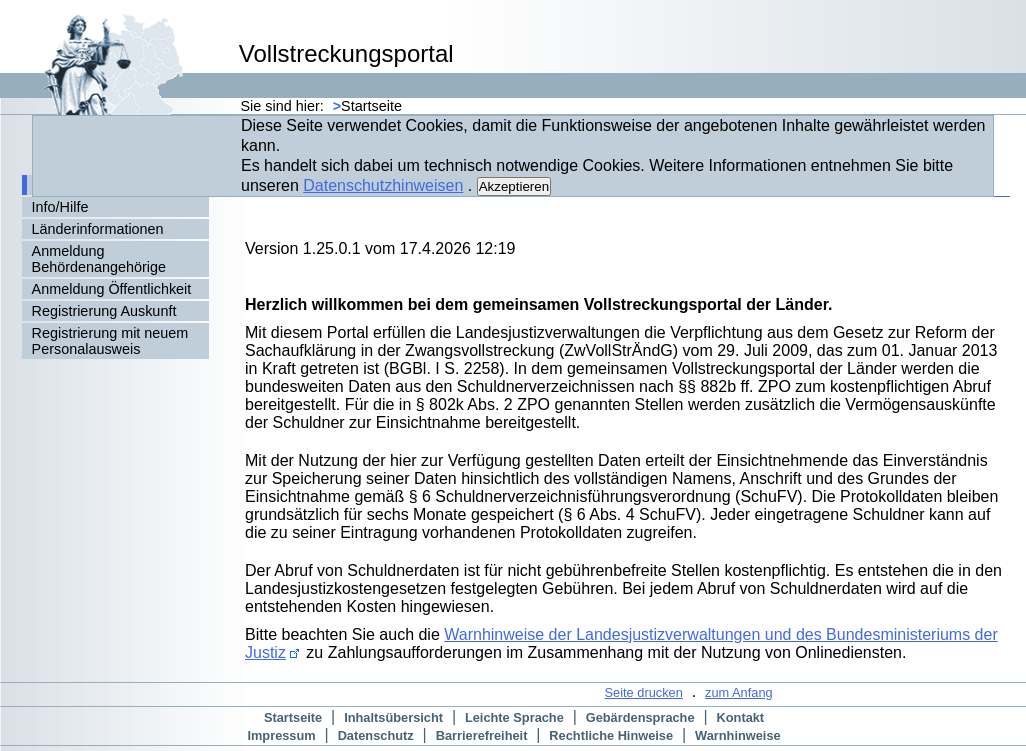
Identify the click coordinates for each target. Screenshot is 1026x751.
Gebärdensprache (640, 717)
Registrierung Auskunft (104, 311)
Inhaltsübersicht (393, 717)
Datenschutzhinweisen (383, 185)
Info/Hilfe (60, 207)
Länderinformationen (98, 229)
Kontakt (741, 717)
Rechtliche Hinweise (611, 735)
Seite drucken (644, 692)
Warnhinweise (738, 735)
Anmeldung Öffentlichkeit (112, 289)
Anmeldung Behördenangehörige (99, 259)
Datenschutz (376, 735)
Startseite (293, 717)
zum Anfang (739, 692)
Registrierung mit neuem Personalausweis (110, 341)
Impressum (281, 735)
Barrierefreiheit (482, 735)
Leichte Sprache (514, 717)
